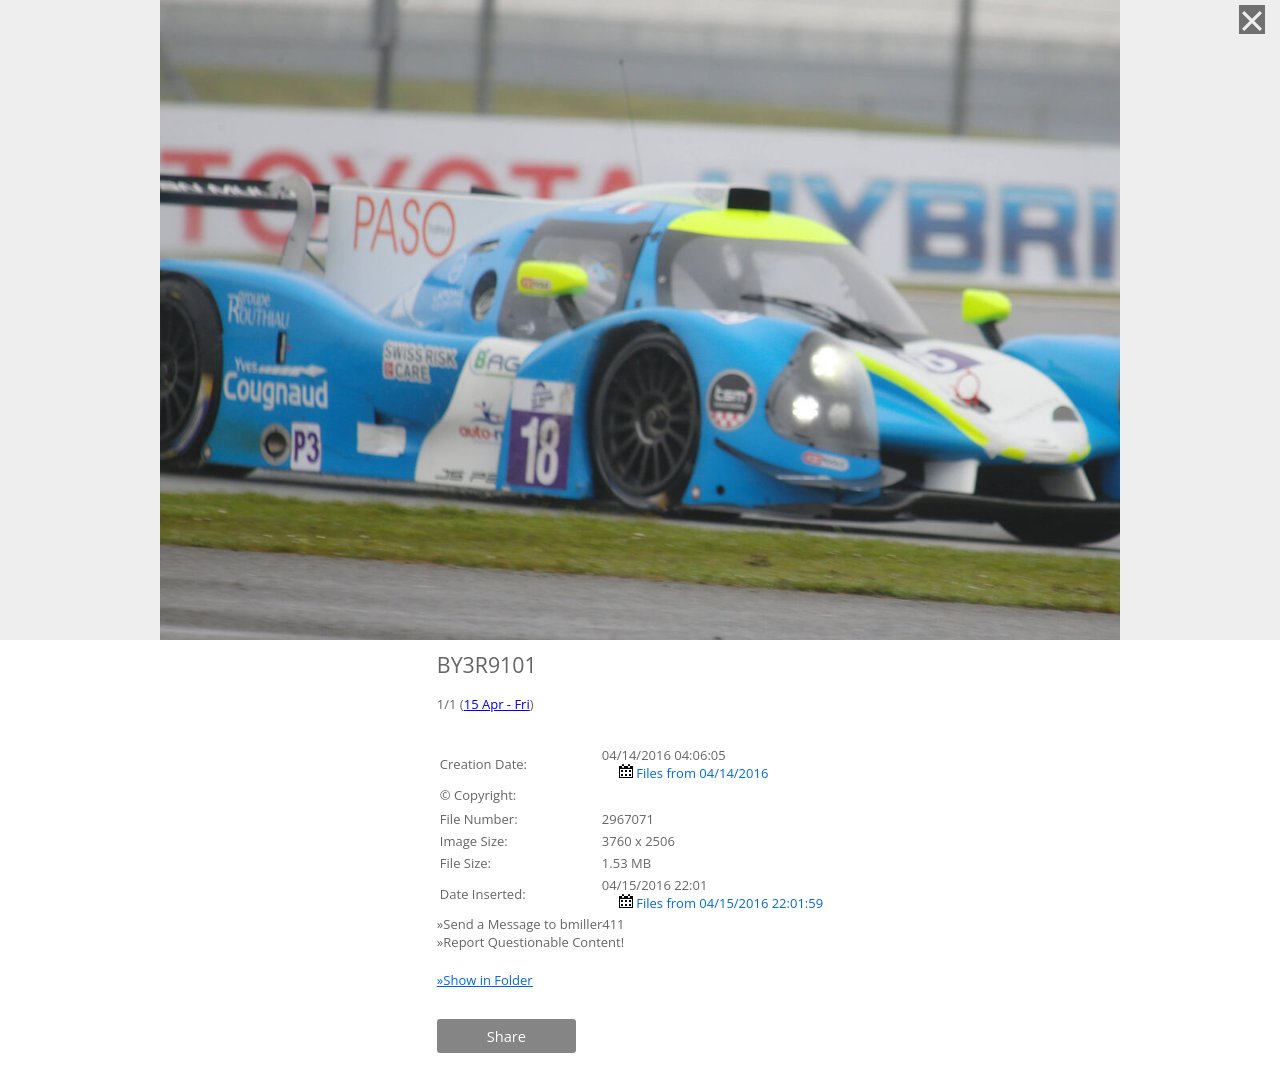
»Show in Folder (485, 980)
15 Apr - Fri (497, 704)
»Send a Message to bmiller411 (532, 924)
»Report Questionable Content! (530, 942)
